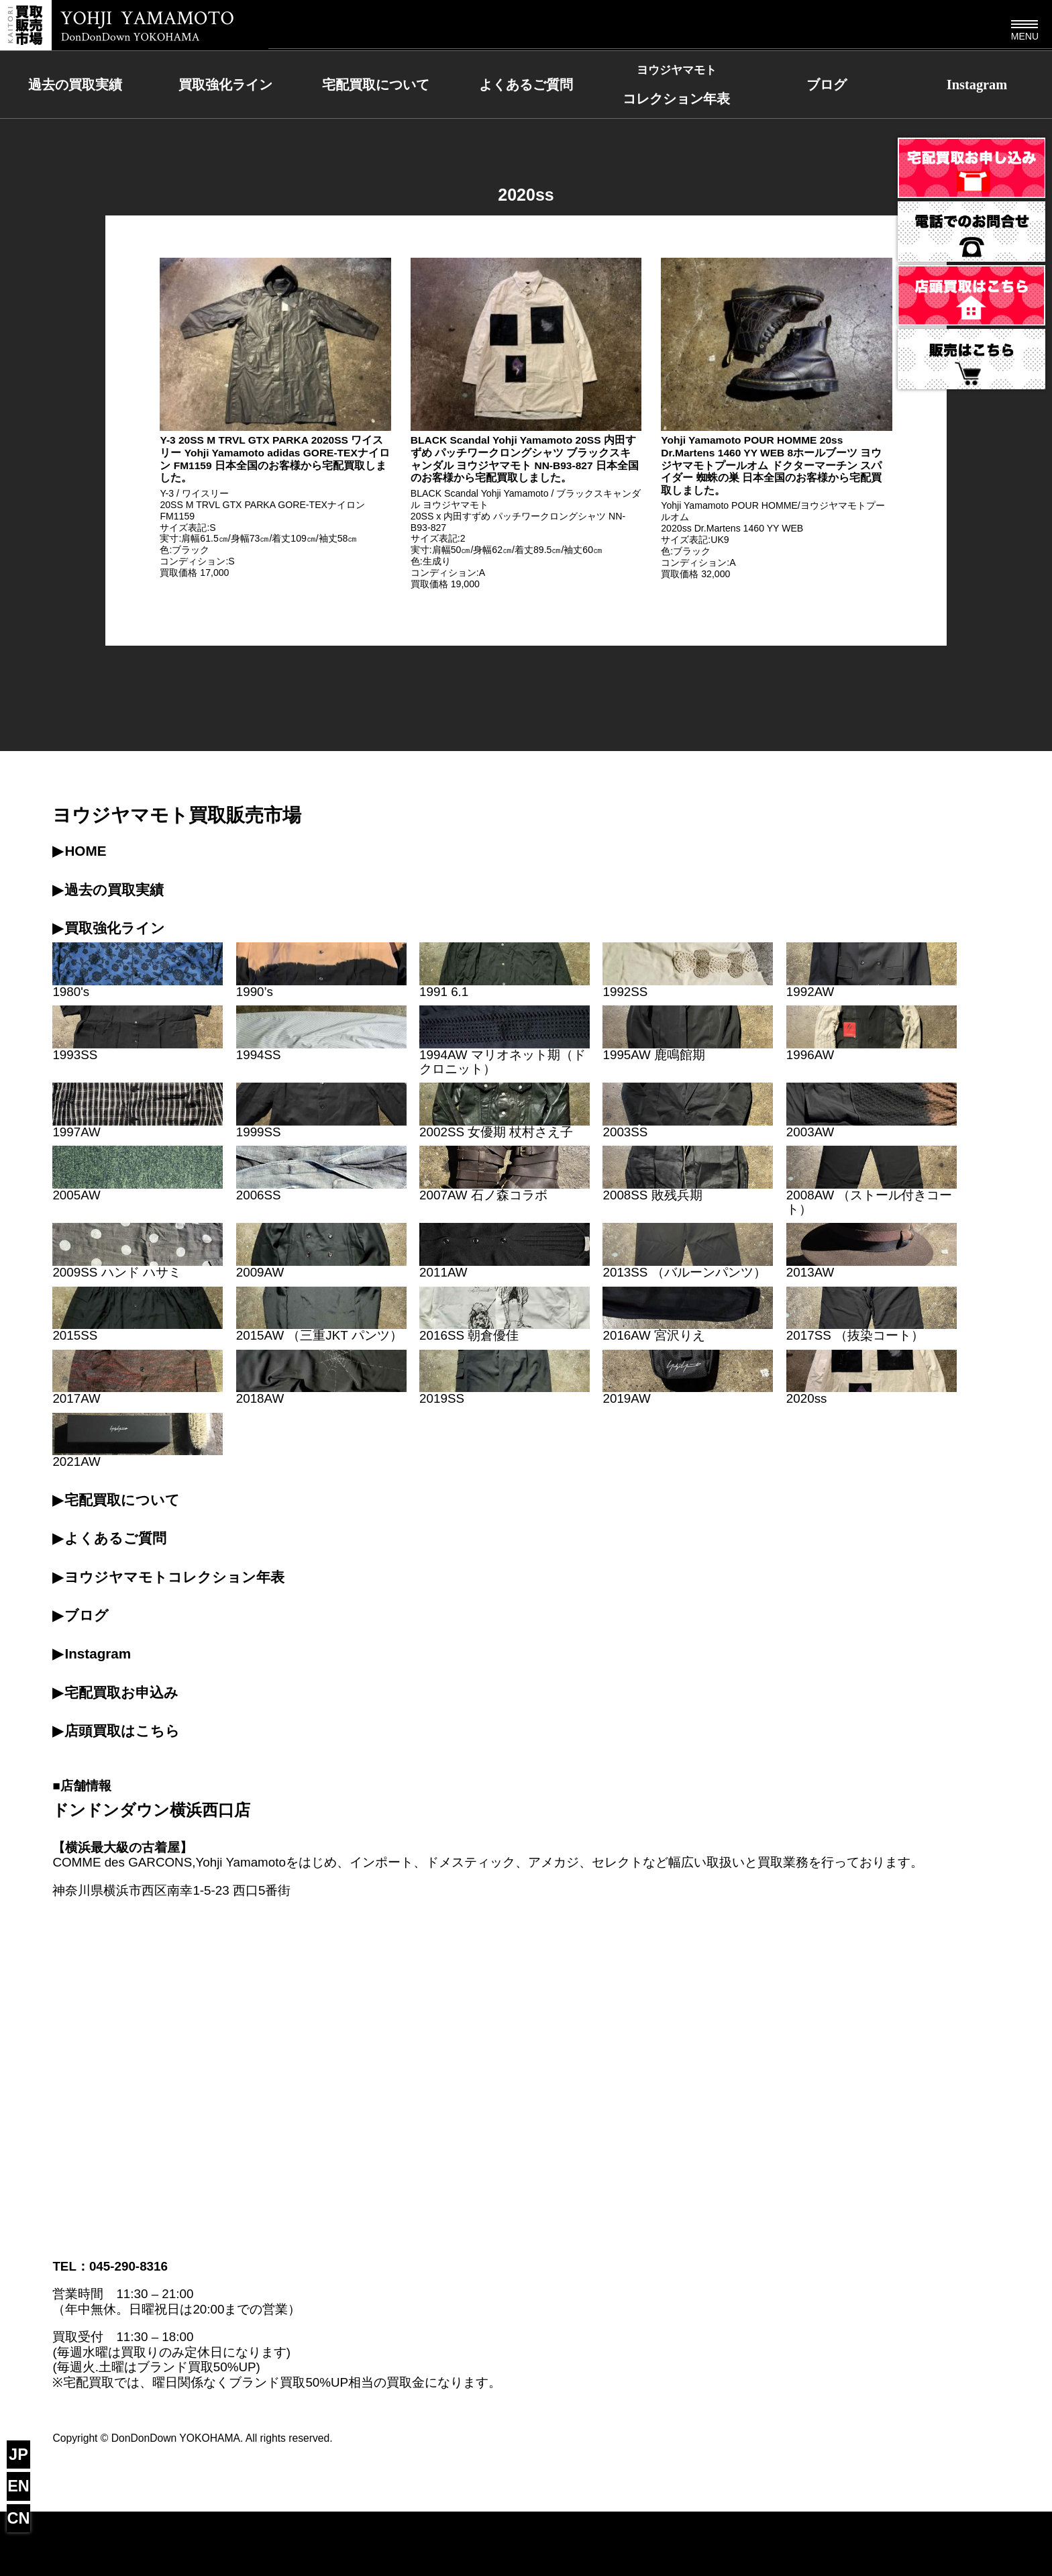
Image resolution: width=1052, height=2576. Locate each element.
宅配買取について (375, 84)
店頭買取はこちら (122, 1730)
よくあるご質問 (526, 84)
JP (18, 2454)
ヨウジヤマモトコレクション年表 (174, 1577)
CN (18, 2518)
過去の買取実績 (75, 84)
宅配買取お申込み (121, 1692)
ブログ (826, 84)
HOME (85, 850)
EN (18, 2486)
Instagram (977, 84)
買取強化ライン (225, 84)
